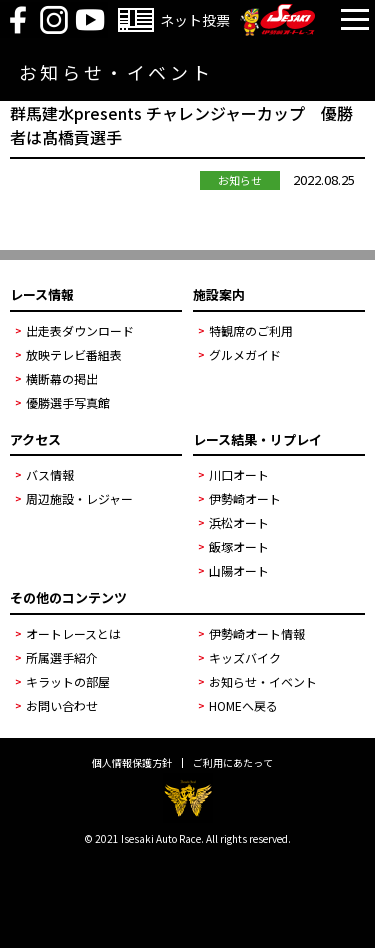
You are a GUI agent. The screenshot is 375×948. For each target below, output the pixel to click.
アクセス (35, 439)
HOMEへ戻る (243, 705)
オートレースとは (73, 633)
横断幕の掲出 (62, 378)
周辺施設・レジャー (79, 498)
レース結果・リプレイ (257, 439)
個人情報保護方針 (132, 763)
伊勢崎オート (245, 498)
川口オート (239, 474)
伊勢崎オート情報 (257, 633)
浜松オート (239, 522)
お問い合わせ (62, 705)
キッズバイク (245, 657)
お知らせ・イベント (263, 681)
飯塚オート (239, 546)
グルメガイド (245, 354)
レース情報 (42, 294)
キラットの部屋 (68, 681)
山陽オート (239, 570)
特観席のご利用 (251, 330)
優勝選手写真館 (68, 402)
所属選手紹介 (62, 657)
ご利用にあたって (233, 763)
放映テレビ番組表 (74, 354)
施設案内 (219, 294)
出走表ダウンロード (80, 330)
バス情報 (50, 474)
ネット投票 (195, 20)
